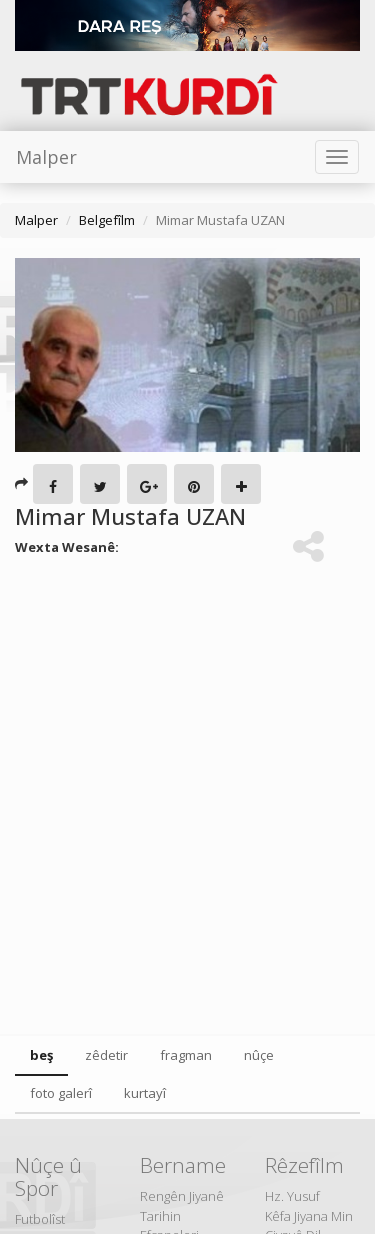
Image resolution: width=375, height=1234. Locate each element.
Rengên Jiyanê (182, 1196)
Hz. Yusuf (292, 1196)
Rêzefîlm (304, 1165)
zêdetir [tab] (106, 1055)
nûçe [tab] (259, 1055)
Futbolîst (40, 1219)
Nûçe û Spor (48, 1176)
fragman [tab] (186, 1055)
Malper (46, 157)
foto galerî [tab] (61, 1093)
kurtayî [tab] (145, 1093)
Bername (183, 1165)
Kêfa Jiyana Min (309, 1216)
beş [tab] (41, 1055)
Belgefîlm (107, 220)
